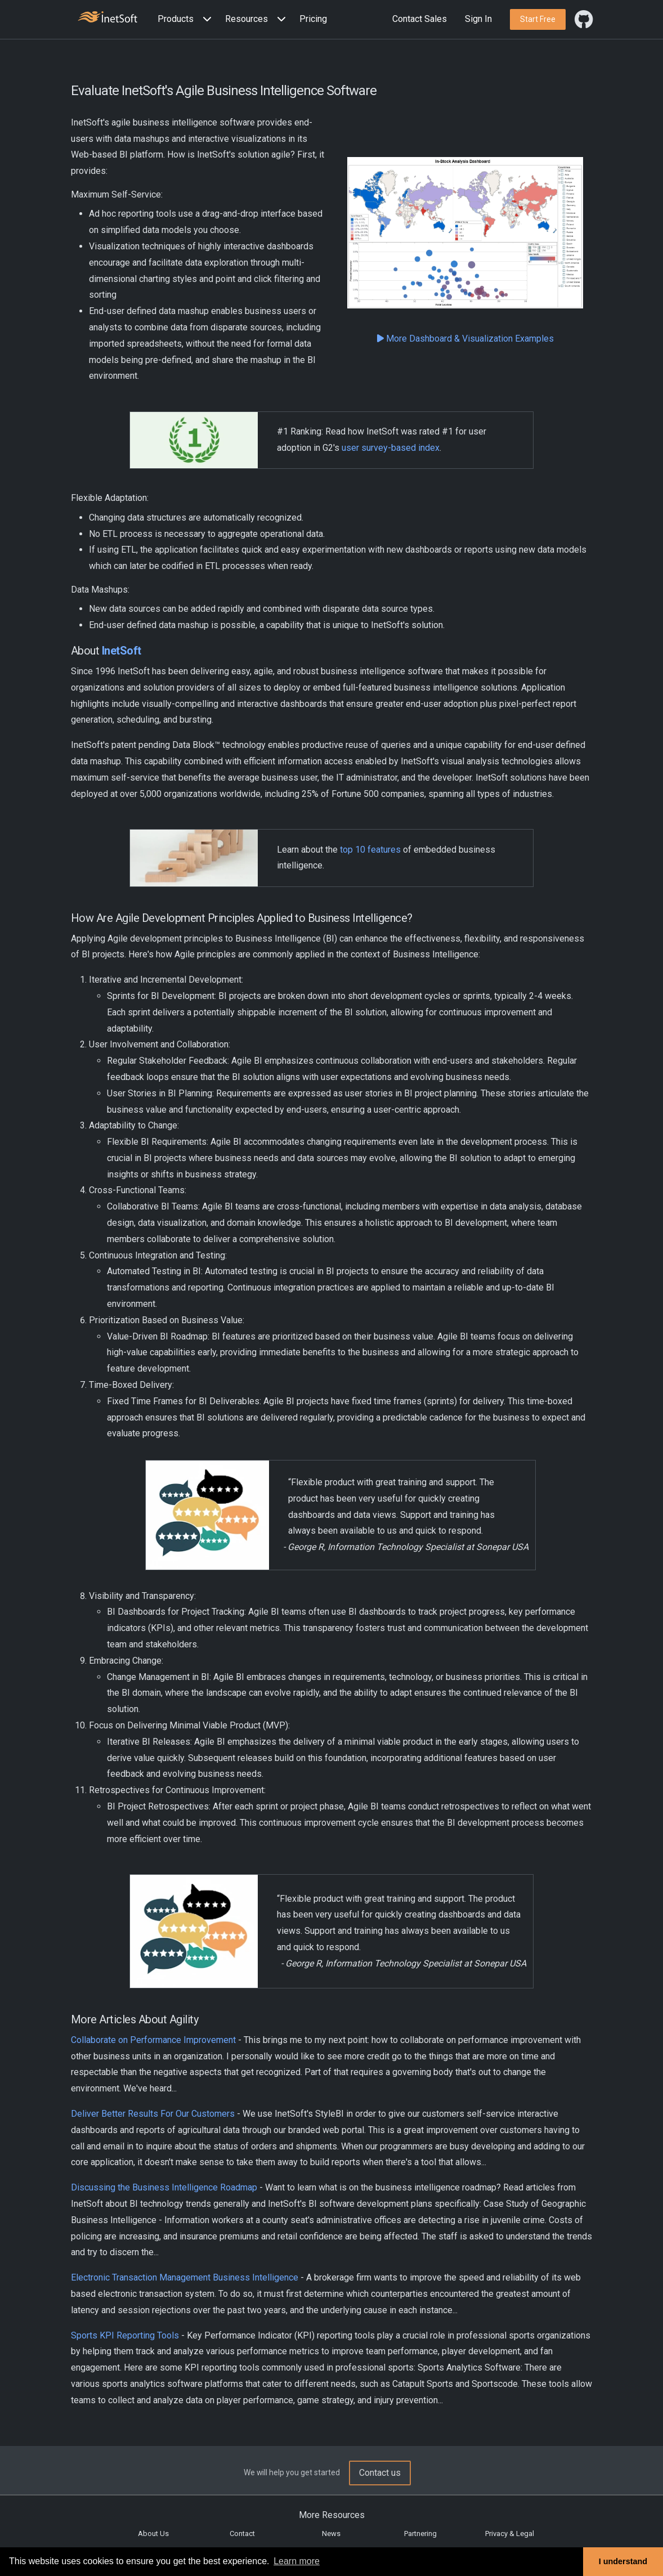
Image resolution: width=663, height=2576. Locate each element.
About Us (153, 2533)
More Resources (332, 2515)
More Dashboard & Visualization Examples (465, 338)
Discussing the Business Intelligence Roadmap (164, 2187)
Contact (242, 2533)
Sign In (478, 19)
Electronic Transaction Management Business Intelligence (184, 2277)
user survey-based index (391, 447)
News (331, 2533)
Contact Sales (419, 19)
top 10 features (370, 849)
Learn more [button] (297, 2561)
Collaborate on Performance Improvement (153, 2040)
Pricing (313, 19)
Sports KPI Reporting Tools (125, 2335)
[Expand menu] (205, 19)
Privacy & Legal (509, 2533)
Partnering (420, 2533)
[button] (187, 19)
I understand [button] (623, 2561)
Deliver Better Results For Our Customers (153, 2113)
